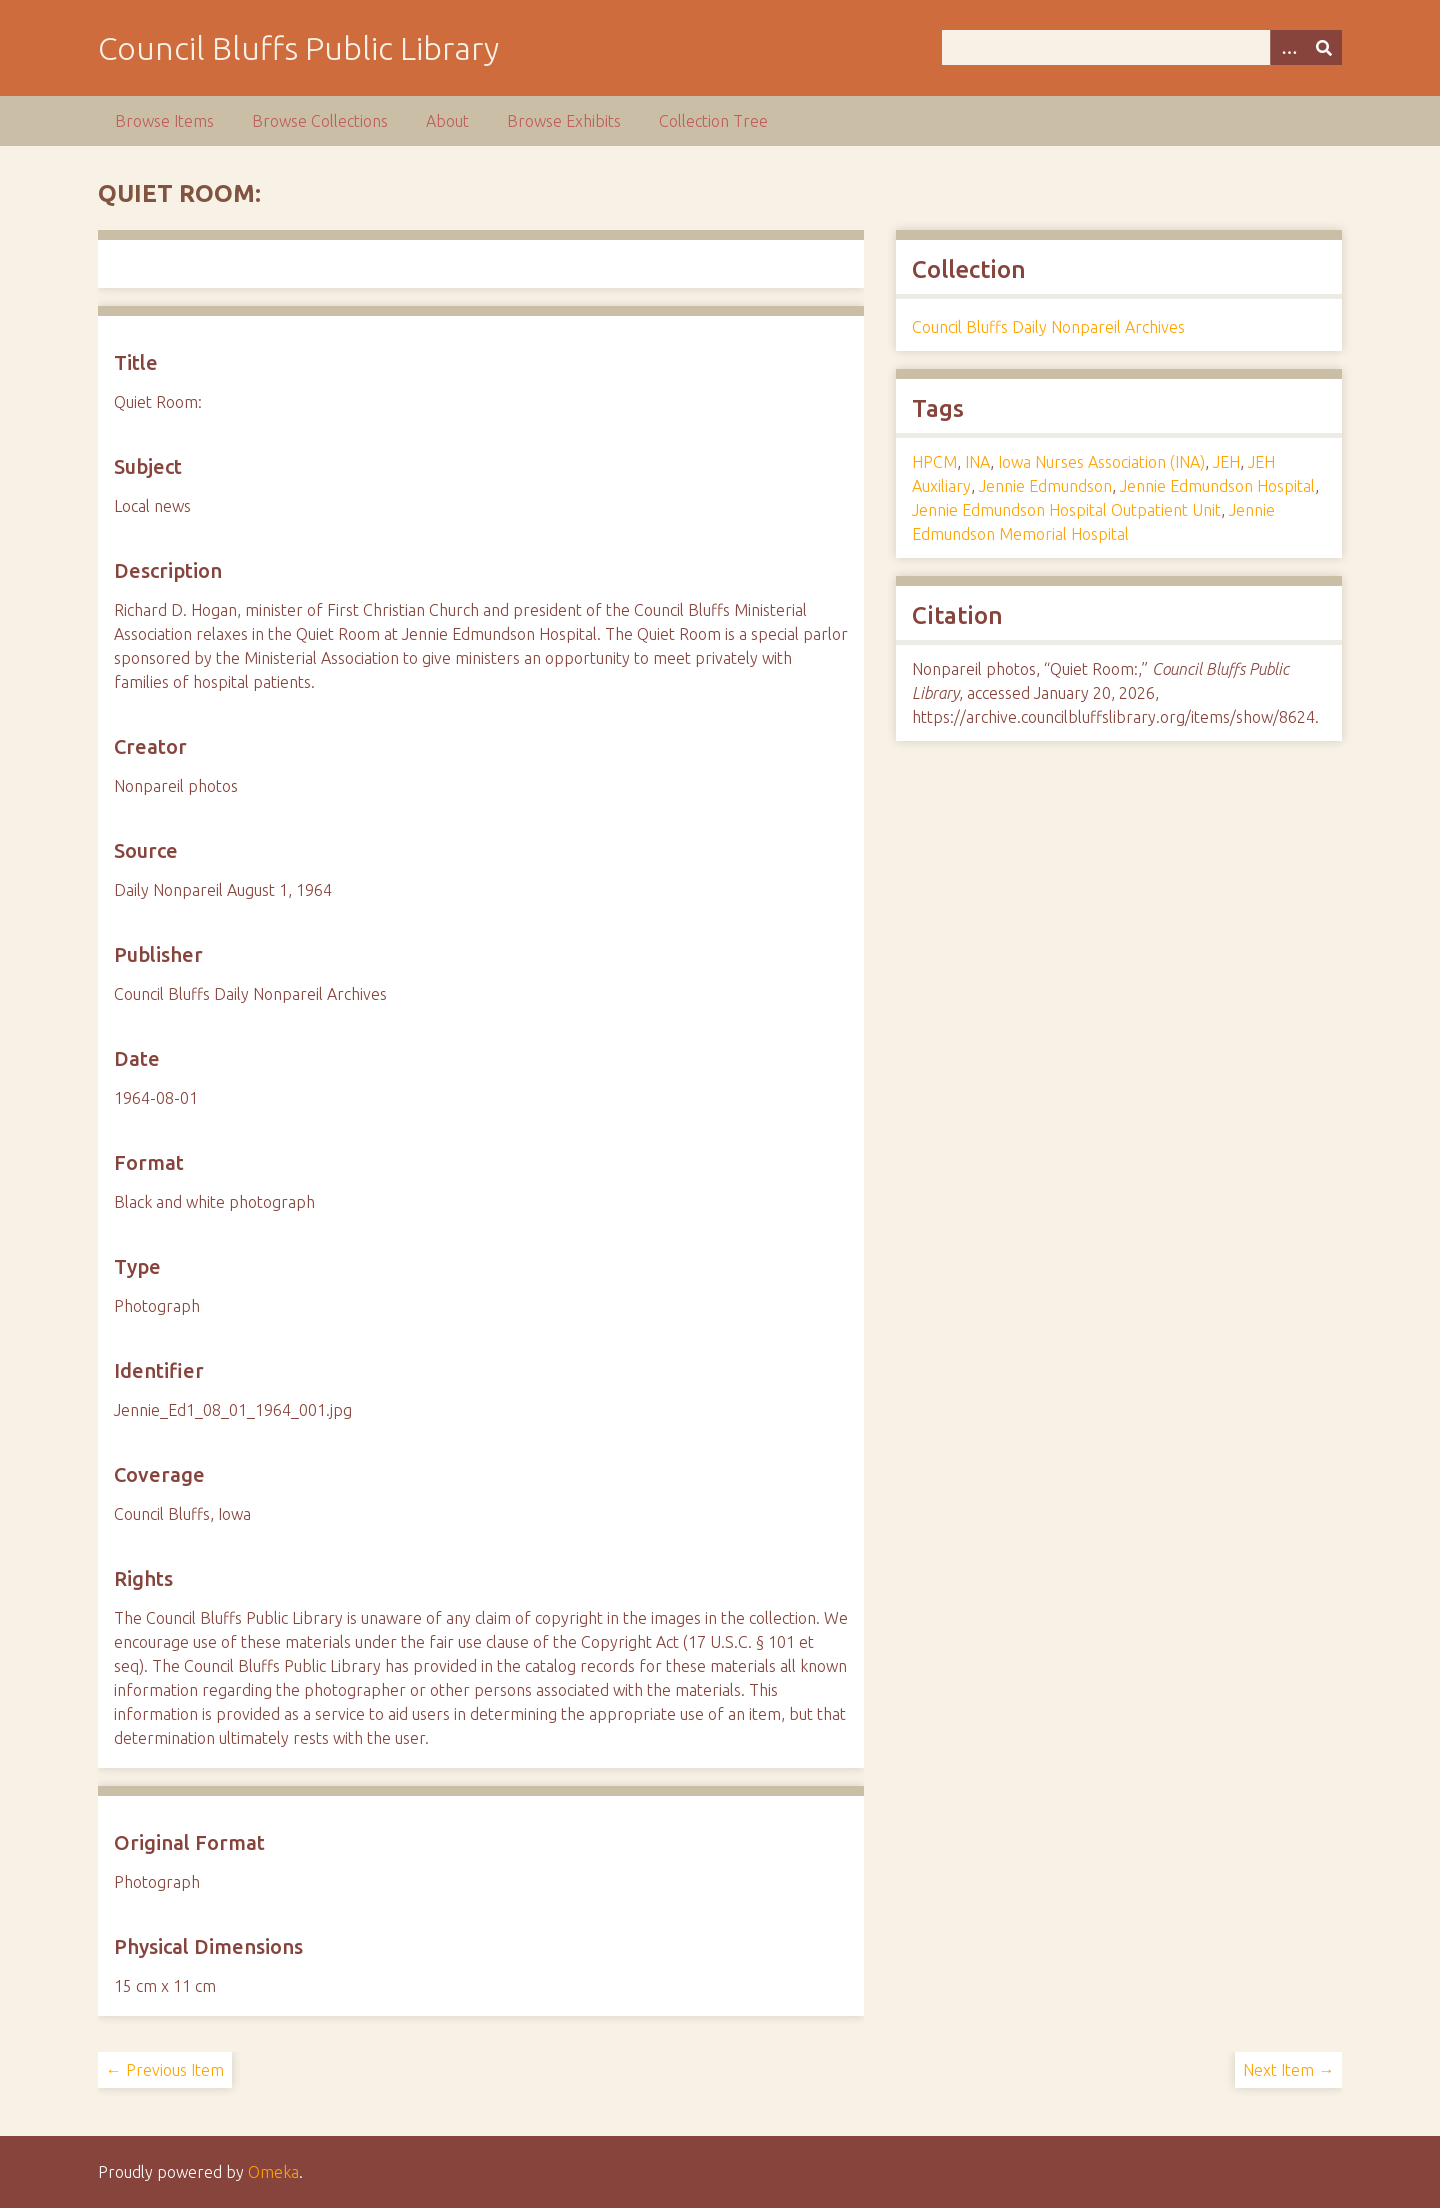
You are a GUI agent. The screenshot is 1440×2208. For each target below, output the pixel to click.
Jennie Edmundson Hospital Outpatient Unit (1066, 510)
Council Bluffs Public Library (298, 48)
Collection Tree (713, 121)
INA (977, 462)
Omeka (273, 2172)
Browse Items (164, 121)
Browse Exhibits (564, 121)
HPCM (934, 462)
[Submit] (1324, 47)
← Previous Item (165, 2070)
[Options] (1288, 47)
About (447, 121)
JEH (1226, 462)
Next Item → (1288, 2070)
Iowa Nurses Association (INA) (1101, 462)
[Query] (1142, 47)
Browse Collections (320, 121)
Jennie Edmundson (1045, 486)
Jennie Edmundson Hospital (1217, 486)
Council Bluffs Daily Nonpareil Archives (1048, 327)
